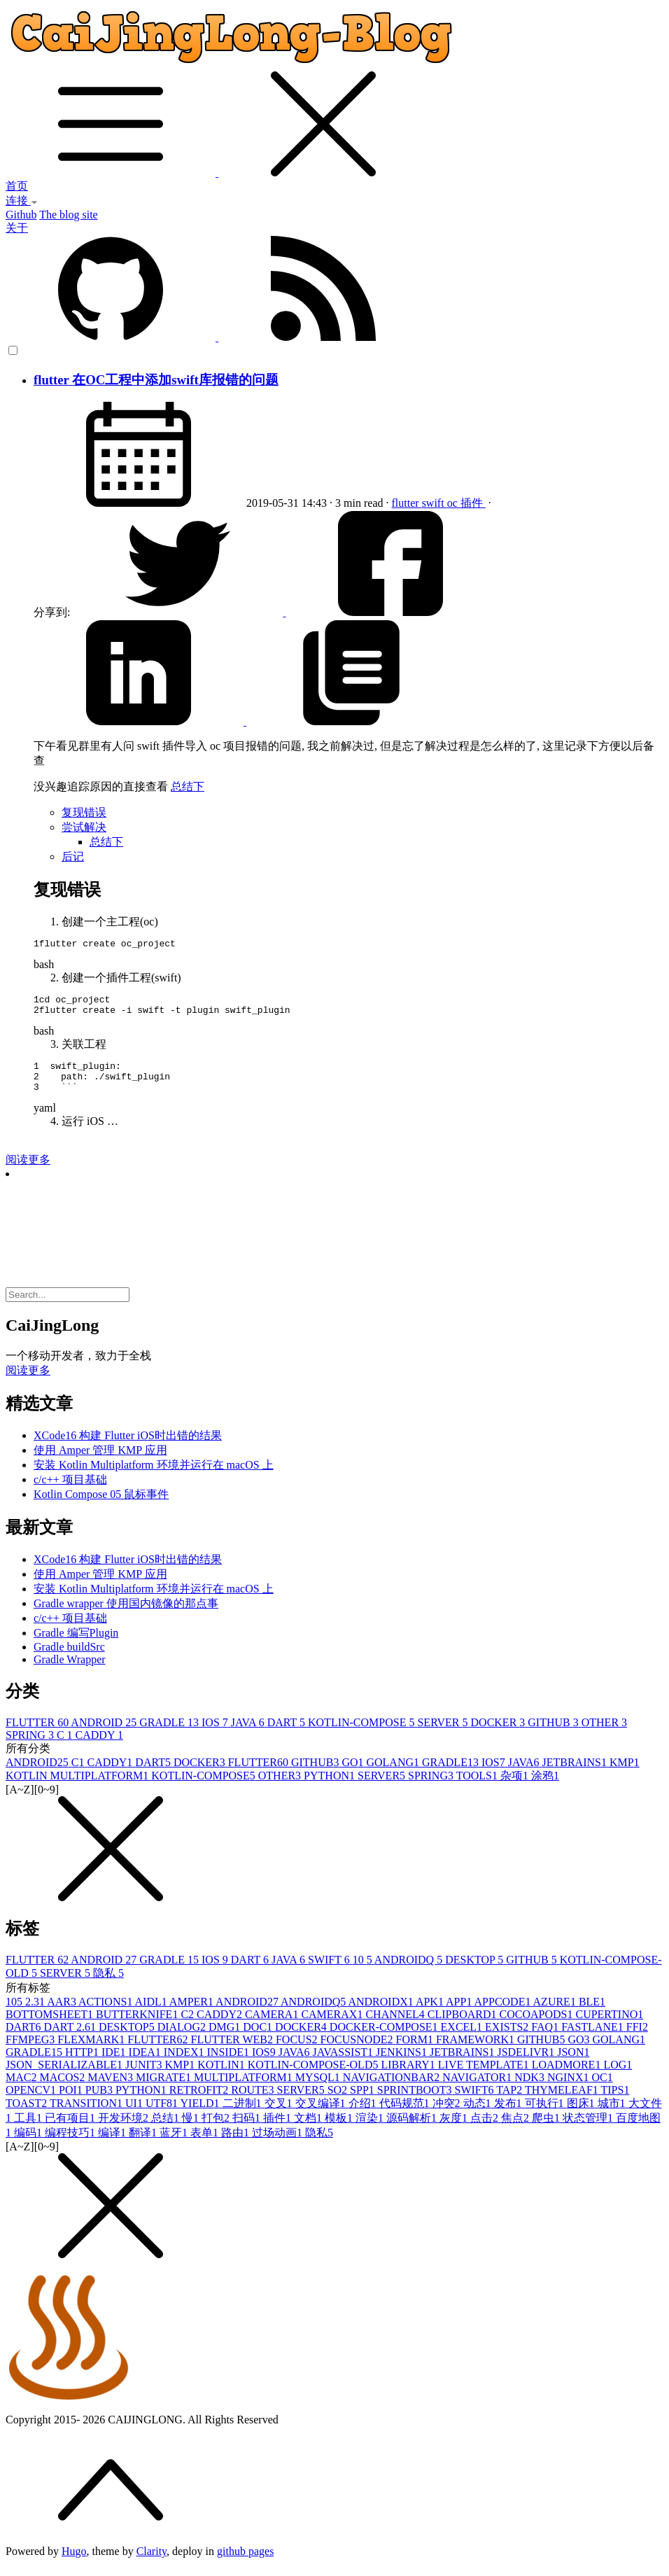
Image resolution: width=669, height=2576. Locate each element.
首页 (17, 186)
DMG (226, 2039)
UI (135, 2116)
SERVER (443, 1735)
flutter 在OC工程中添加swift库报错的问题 (156, 379)
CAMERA (273, 2027)
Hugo (74, 2564)
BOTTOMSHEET (51, 2027)
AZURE (556, 2014)
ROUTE (253, 2102)
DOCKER (499, 1735)
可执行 (546, 2116)
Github (21, 214)
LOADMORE (568, 2077)
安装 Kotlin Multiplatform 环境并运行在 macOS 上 (154, 1477)
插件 (473, 503)
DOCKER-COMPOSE (385, 2039)
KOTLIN (222, 2077)
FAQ (546, 2039)
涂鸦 (545, 1788)
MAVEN (111, 2090)
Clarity (151, 2564)
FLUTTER (38, 1735)
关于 (17, 228)
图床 (582, 2116)
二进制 (244, 2116)
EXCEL (463, 2039)
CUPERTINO (609, 2027)
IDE (115, 2065)
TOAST (28, 2116)
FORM (416, 2052)
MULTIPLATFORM (244, 2090)
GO (353, 1775)
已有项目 (71, 2130)
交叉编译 (321, 2116)
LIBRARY (409, 2077)
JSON (573, 2065)
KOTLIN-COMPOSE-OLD (314, 2077)
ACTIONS (106, 2014)
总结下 (187, 786)
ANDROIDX (381, 2014)
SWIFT (330, 1972)
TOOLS (478, 1788)
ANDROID (105, 1735)
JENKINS (403, 2065)
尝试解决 (84, 827)
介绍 (363, 2116)
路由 (236, 2145)
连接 (22, 200)
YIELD (202, 2116)
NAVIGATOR (478, 2090)
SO (339, 2102)
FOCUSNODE (358, 2052)
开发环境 (124, 2130)
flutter (407, 503)
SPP (363, 2102)
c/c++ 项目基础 (70, 1492)
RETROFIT (200, 2102)
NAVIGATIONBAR (392, 2090)
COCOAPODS (538, 2027)
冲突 (447, 2116)
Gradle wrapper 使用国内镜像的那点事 (126, 1616)
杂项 (515, 1788)
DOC (259, 2039)
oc (453, 503)
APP (460, 2014)
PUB (100, 2102)
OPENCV (32, 2102)
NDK (530, 2090)
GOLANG (394, 1775)
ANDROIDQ (409, 1972)
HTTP (83, 2065)
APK (431, 2014)
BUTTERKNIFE (138, 2027)
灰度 (454, 2130)
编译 (113, 2145)
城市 (613, 2116)
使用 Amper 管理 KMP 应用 (100, 1463)
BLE (592, 2014)
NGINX (569, 2090)
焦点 (516, 2130)
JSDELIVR (527, 2065)
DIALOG (183, 2039)
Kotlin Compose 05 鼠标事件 (101, 1507)
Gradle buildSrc (69, 1659)
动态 (478, 2116)
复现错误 (84, 812)
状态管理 (589, 2130)
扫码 (247, 2130)
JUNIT (144, 2077)
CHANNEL (396, 2027)
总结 (166, 2130)
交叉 (280, 2116)
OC (601, 2090)
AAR (62, 2014)
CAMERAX (333, 2027)
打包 (217, 2130)
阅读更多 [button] (28, 1383)
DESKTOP (475, 1972)
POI (72, 2102)
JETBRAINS (575, 1775)
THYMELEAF (563, 2102)
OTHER (604, 1735)
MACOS (63, 2090)
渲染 (370, 2130)
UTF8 (163, 2116)
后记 (73, 856)
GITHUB (554, 1735)
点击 (485, 2130)
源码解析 (412, 2130)
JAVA (249, 1735)
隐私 (108, 1985)
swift (434, 503)
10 (363, 1972)
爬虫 (547, 2130)
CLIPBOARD (464, 2027)
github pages (245, 2564)
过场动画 (278, 2145)
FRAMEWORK (476, 2052)
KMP (625, 1775)
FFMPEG (31, 2052)
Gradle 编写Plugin (76, 1645)
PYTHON (331, 1788)
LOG (617, 2077)
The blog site (68, 214)
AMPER (192, 2014)
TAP (510, 2102)
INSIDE (229, 2065)
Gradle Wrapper (70, 1672)
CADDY (99, 1748)
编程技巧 (71, 2145)
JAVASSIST (344, 2065)
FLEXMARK (92, 2052)
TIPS (615, 2102)
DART (287, 1735)
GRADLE (170, 1735)
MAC (22, 2090)
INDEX (185, 2065)
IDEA (146, 2065)
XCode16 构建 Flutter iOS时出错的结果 (128, 1448)
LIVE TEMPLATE (485, 2077)
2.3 (36, 2014)
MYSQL (319, 2090)
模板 (340, 2130)
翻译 (144, 2145)
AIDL (152, 2014)
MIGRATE (165, 2090)
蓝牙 (175, 2145)
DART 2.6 (71, 2039)
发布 (509, 2116)
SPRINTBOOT (416, 2102)
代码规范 (405, 2116)
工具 (29, 2130)
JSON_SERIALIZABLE (65, 2077)
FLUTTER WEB (232, 2052)
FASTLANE (593, 2039)
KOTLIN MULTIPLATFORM (78, 1788)
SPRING (31, 1748)
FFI (637, 2039)
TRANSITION (87, 2116)
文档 (309, 2130)
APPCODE (503, 2014)
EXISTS (508, 2039)
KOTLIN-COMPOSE (362, 1735)
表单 (205, 2145)
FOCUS (298, 2052)
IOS (216, 1735)
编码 (29, 2145)
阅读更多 (28, 1172)
